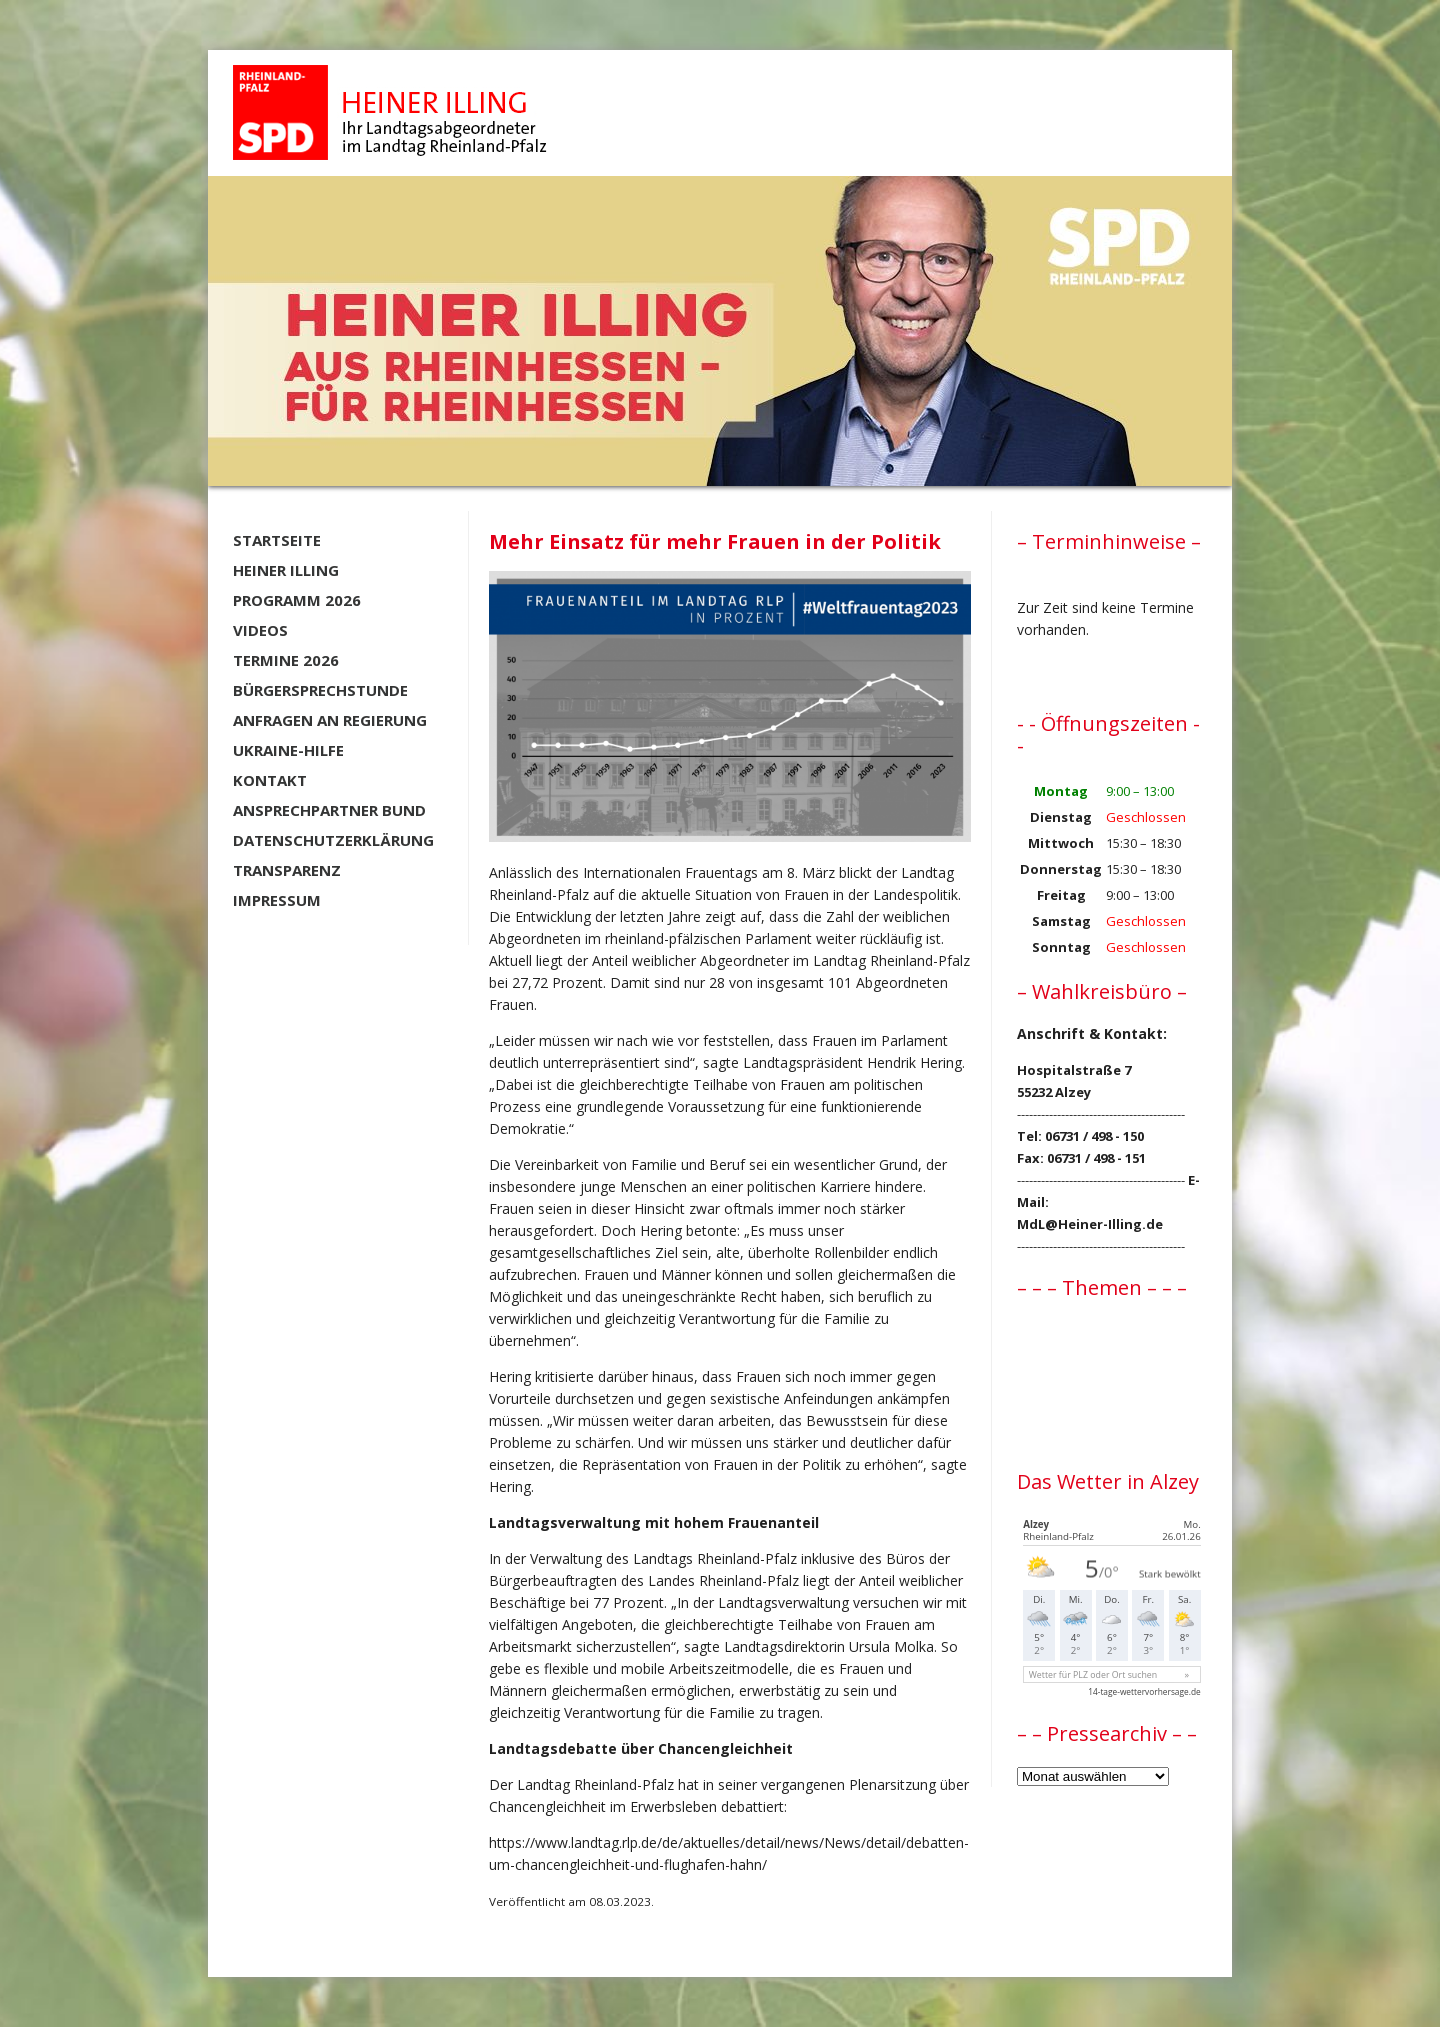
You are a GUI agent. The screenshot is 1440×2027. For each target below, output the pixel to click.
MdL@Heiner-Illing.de (1090, 1224)
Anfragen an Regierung (330, 720)
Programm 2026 (297, 600)
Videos (260, 630)
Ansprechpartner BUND (329, 810)
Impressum (277, 900)
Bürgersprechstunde (320, 690)
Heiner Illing (286, 570)
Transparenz (287, 870)
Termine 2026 (286, 660)
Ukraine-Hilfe (288, 750)
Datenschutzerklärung (333, 840)
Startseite (277, 540)
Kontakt (270, 780)
